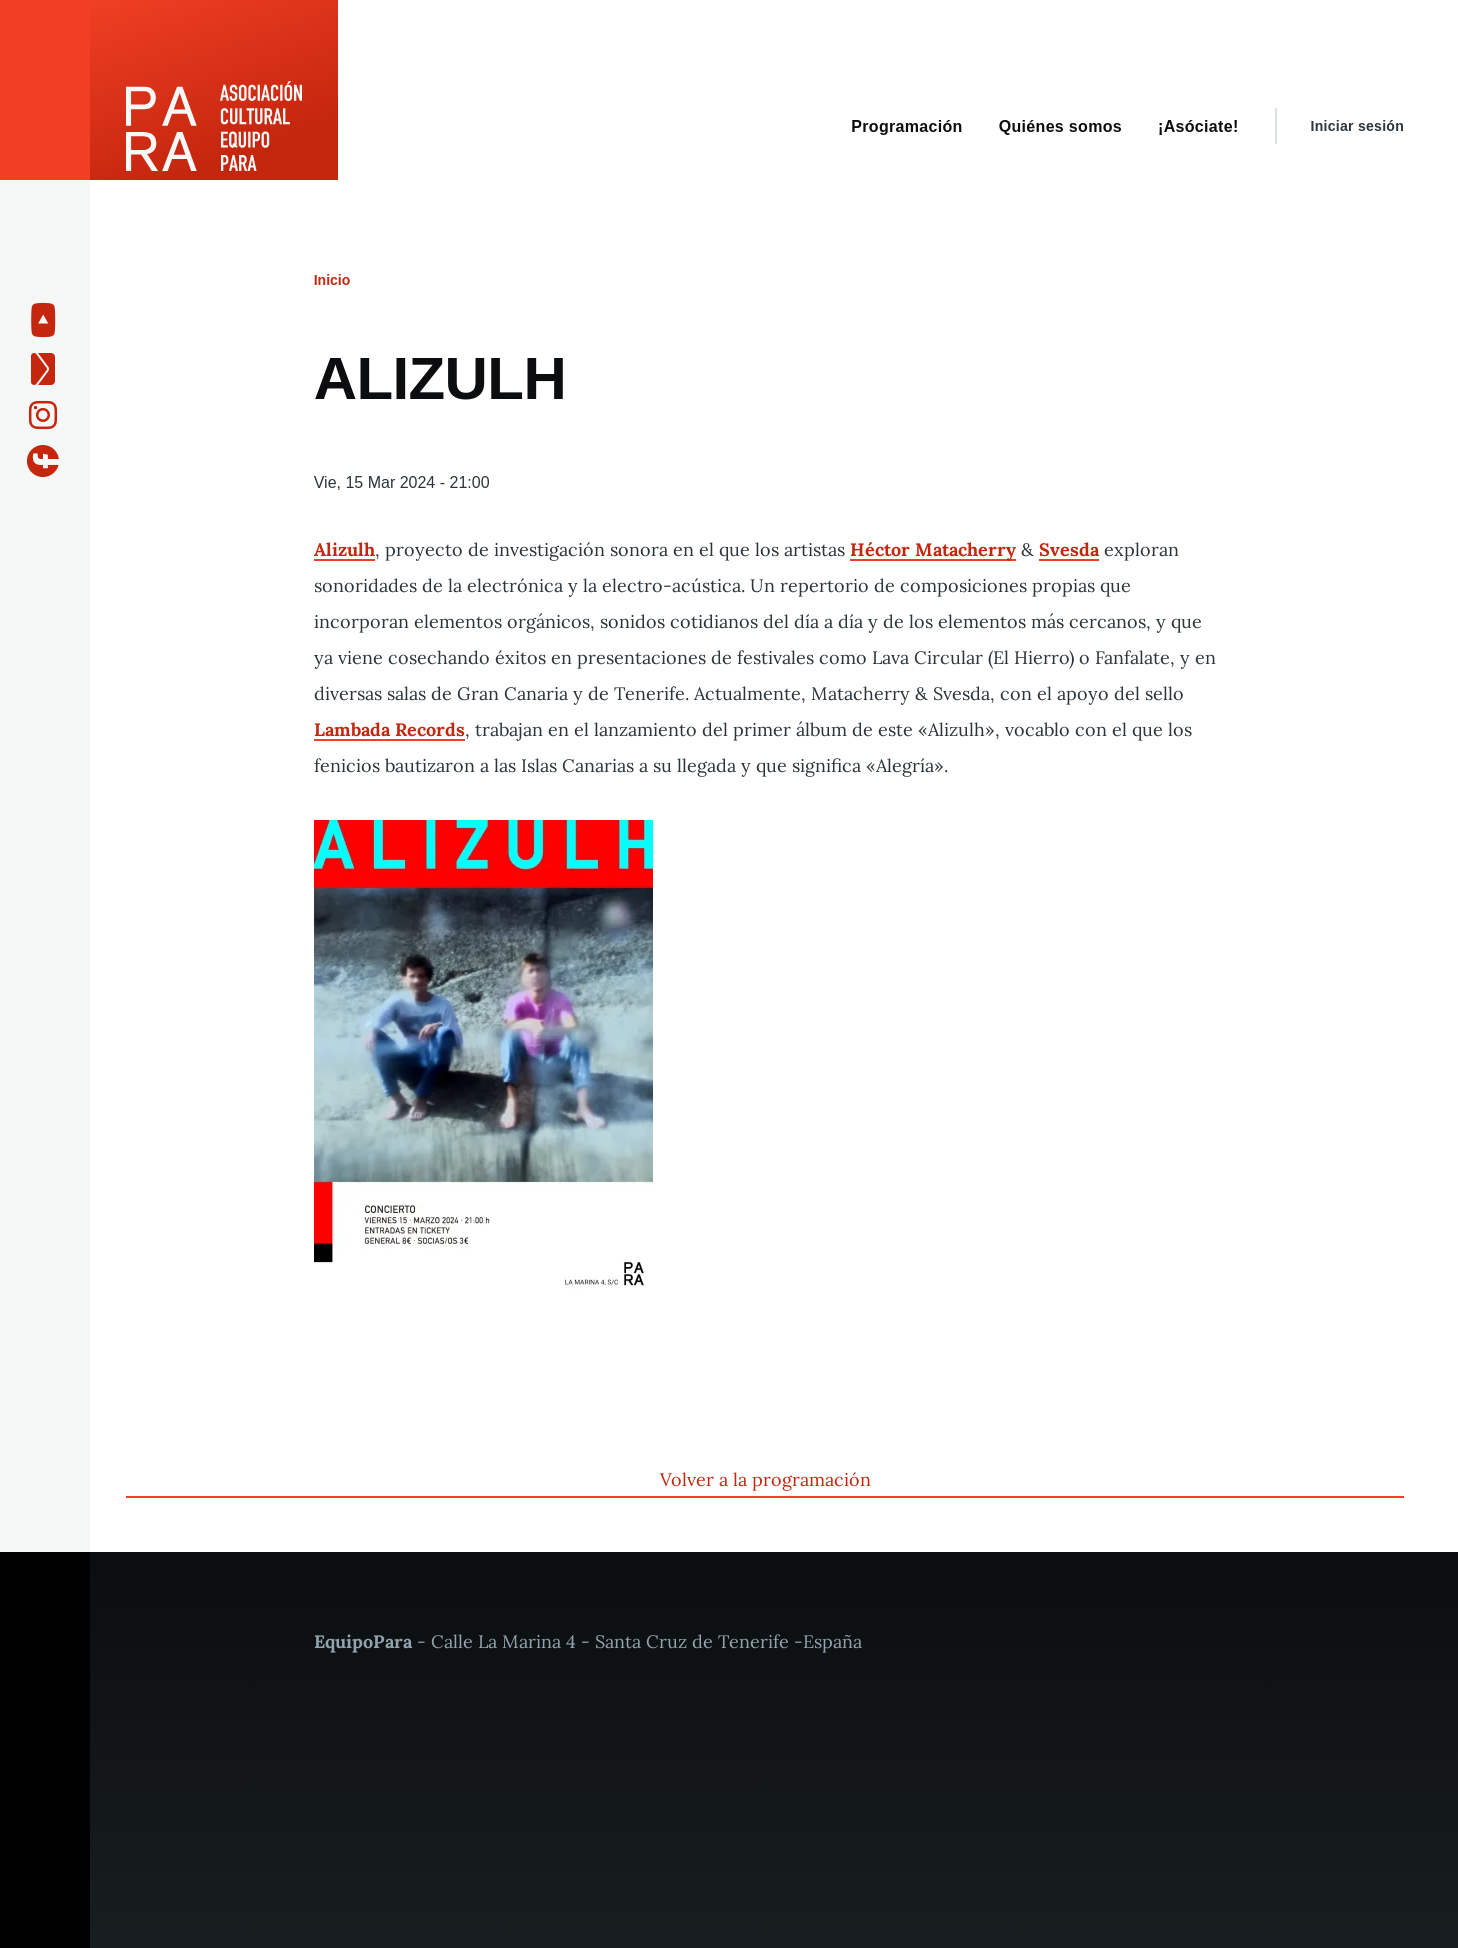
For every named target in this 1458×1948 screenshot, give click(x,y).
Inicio (332, 280)
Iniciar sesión (1357, 126)
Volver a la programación (765, 1479)
